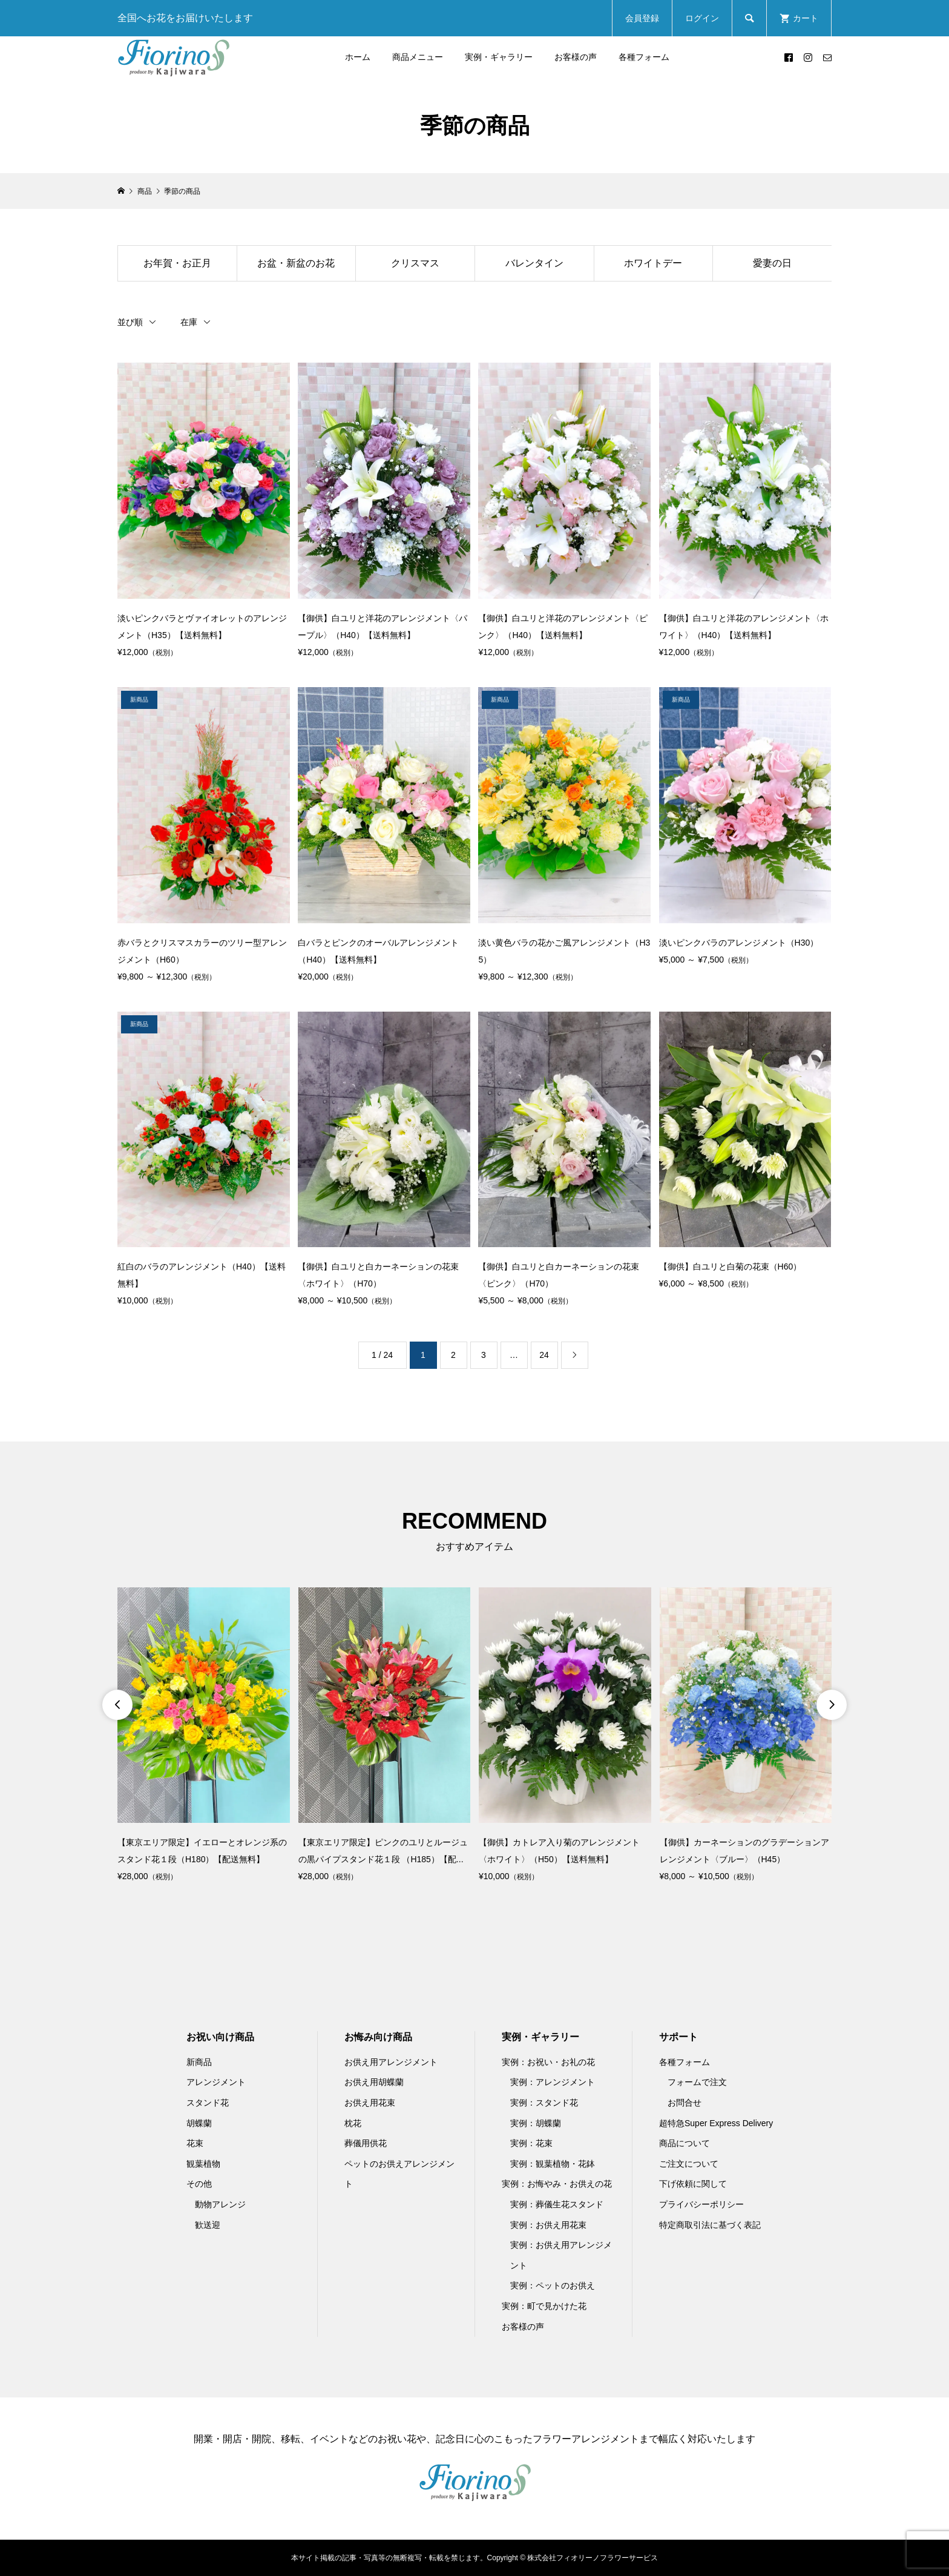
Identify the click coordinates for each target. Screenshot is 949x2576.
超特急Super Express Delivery (716, 2123)
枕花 (352, 2123)
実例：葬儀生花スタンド (556, 2204)
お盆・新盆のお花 (296, 263)
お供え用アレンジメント (391, 2062)
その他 (199, 2184)
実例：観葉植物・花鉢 (552, 2164)
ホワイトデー (653, 263)
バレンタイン (534, 263)
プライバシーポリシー (701, 2204)
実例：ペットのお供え (552, 2285)
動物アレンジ (220, 2204)
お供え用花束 (369, 2102)
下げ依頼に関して (693, 2184)
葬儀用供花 (365, 2143)
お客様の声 (575, 57)
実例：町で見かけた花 (544, 2306)
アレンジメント (216, 2082)
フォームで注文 (697, 2082)
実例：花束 (531, 2143)
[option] (203, 1736)
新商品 (199, 2062)
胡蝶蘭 (199, 2123)
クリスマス (415, 263)
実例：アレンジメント (552, 2082)
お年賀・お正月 (177, 263)
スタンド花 (207, 2102)
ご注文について (688, 2164)
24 (544, 1355)
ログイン (702, 18)
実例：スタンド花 (544, 2102)
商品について (684, 2143)
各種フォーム (644, 57)
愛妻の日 (772, 263)
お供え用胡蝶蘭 (374, 2082)
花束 (194, 2143)
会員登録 (642, 18)
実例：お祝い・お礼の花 (548, 2062)
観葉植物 (203, 2164)
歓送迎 (207, 2225)
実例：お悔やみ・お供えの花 (557, 2184)
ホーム (357, 57)
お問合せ (684, 2102)
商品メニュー (417, 57)
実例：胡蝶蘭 (535, 2123)
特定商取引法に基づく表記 (710, 2225)
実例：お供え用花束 (548, 2225)
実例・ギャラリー (499, 57)
